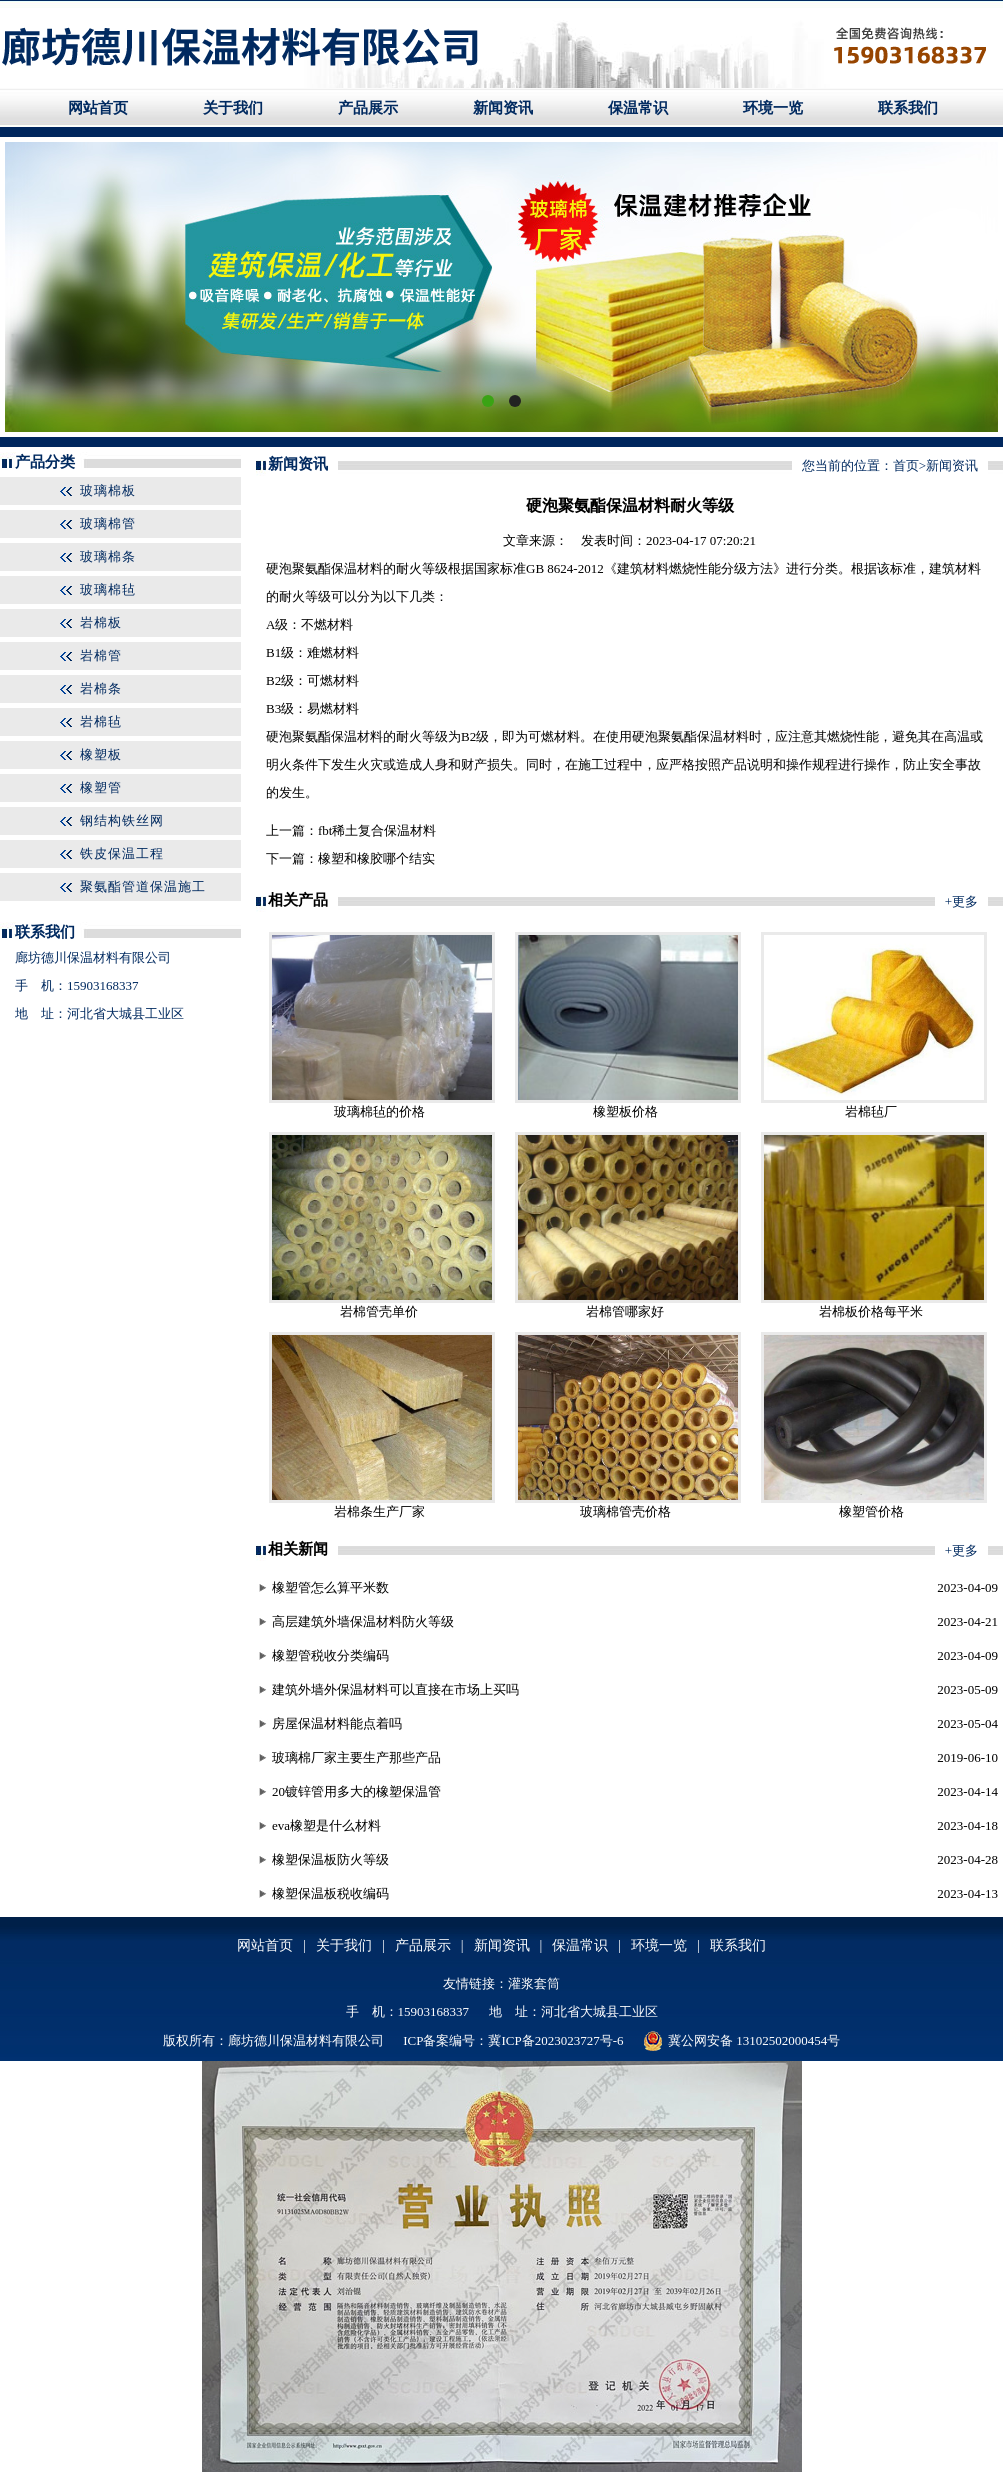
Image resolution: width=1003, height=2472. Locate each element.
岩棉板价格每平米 (871, 1311)
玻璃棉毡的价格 (379, 1111)
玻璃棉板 (108, 490)
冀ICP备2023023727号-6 (555, 2040)
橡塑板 (101, 754)
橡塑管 (101, 787)
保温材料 (357, 568)
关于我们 (233, 108)
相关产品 (298, 900)
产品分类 (45, 462)
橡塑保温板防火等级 (330, 1859)
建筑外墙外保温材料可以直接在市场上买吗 (395, 1689)
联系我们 (908, 108)
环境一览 (773, 108)
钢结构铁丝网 (122, 820)
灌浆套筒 (534, 1983)
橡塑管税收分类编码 (330, 1655)
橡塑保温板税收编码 (330, 1893)
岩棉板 (101, 622)
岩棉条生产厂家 (379, 1511)
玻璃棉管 (108, 523)
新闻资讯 (503, 108)
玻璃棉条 (108, 556)
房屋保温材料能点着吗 (337, 1723)
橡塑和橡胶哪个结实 (376, 858)
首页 (906, 465)
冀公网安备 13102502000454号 (741, 2041)
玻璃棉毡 (108, 589)
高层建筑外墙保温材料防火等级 (363, 1621)
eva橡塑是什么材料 (326, 1825)
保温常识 (638, 108)
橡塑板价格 (625, 1111)
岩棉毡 (101, 721)
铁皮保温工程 (122, 853)
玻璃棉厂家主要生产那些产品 (356, 1757)
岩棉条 (101, 688)
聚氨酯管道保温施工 (143, 886)
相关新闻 (298, 1549)
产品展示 (368, 108)
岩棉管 (101, 655)
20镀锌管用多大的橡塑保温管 (356, 1791)
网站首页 (98, 108)
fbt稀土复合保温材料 (377, 830)
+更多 (961, 901)
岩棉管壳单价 (379, 1311)
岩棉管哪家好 (625, 1311)
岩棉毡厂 (871, 1111)
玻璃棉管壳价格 (625, 1511)
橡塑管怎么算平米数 (330, 1587)
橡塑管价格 (871, 1511)
